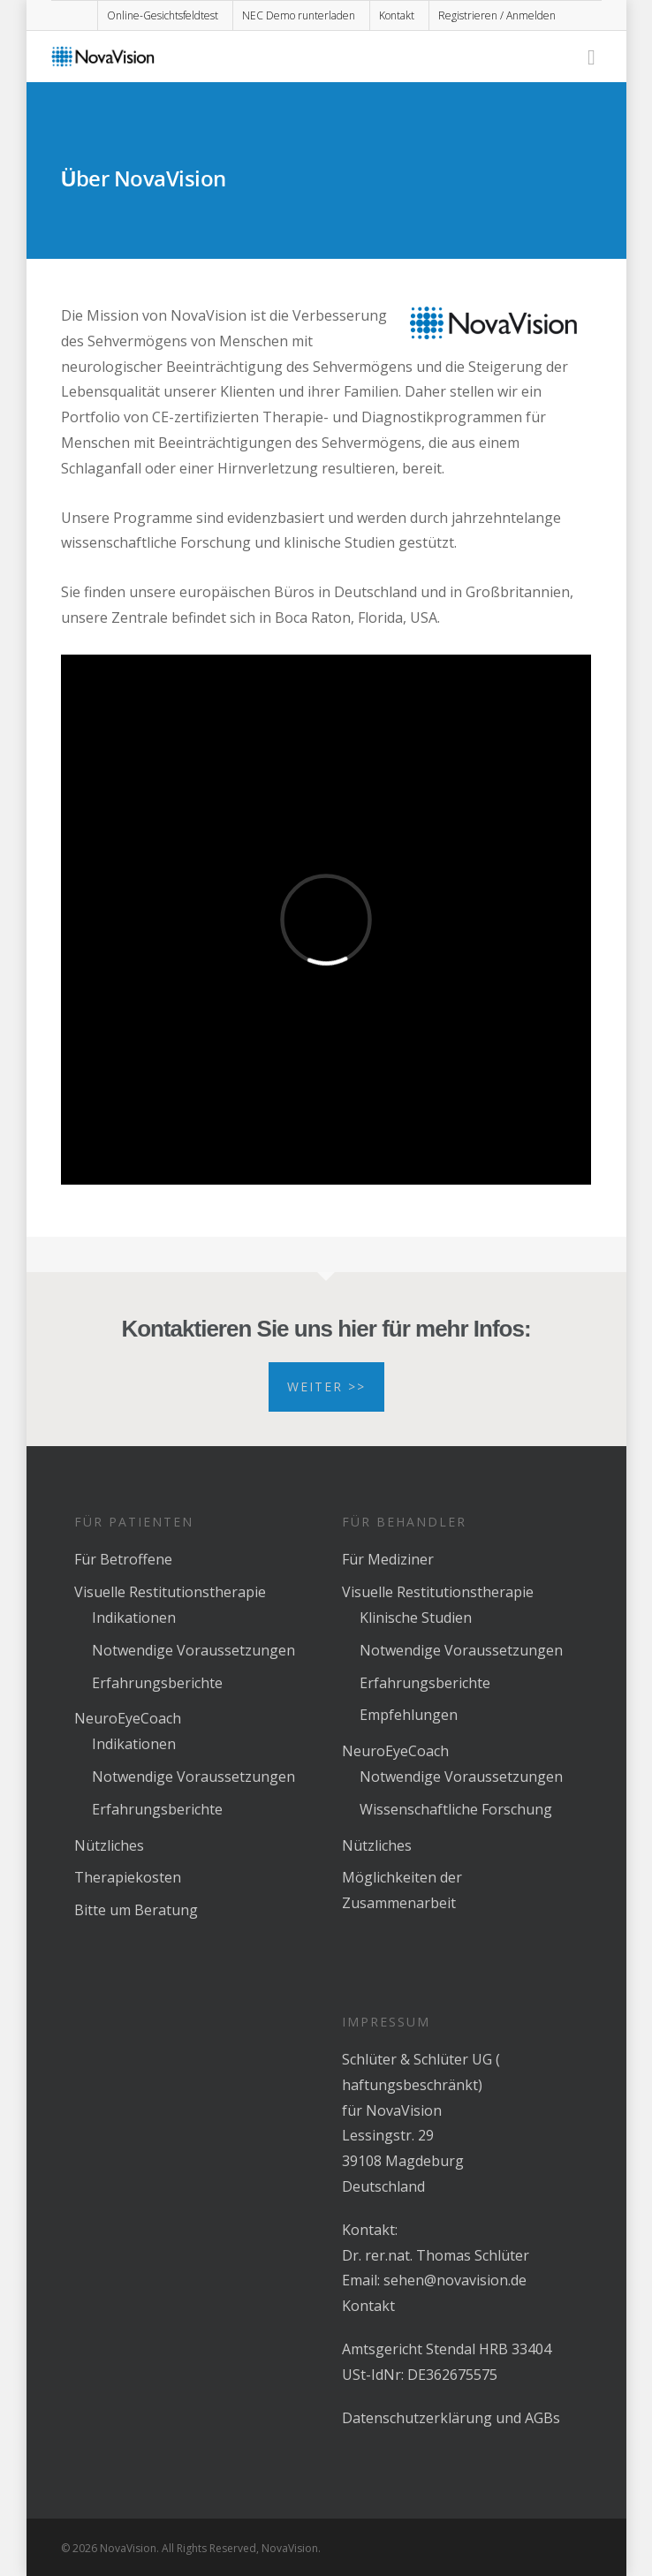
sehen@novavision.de (455, 2280)
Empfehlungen (409, 1714)
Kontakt (396, 15)
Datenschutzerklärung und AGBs (451, 2418)
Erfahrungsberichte (157, 1683)
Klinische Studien (416, 1617)
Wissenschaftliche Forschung (456, 1809)
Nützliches (109, 1845)
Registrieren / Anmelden (497, 15)
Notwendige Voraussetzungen (193, 1650)
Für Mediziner (388, 1559)
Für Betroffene (123, 1559)
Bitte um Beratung (136, 1910)
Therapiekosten (127, 1877)
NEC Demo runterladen (298, 15)
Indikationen (134, 1617)
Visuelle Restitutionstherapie (170, 1592)
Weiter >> (326, 1386)
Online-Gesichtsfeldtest (162, 15)
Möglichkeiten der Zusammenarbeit (402, 1890)
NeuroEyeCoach (127, 1718)
